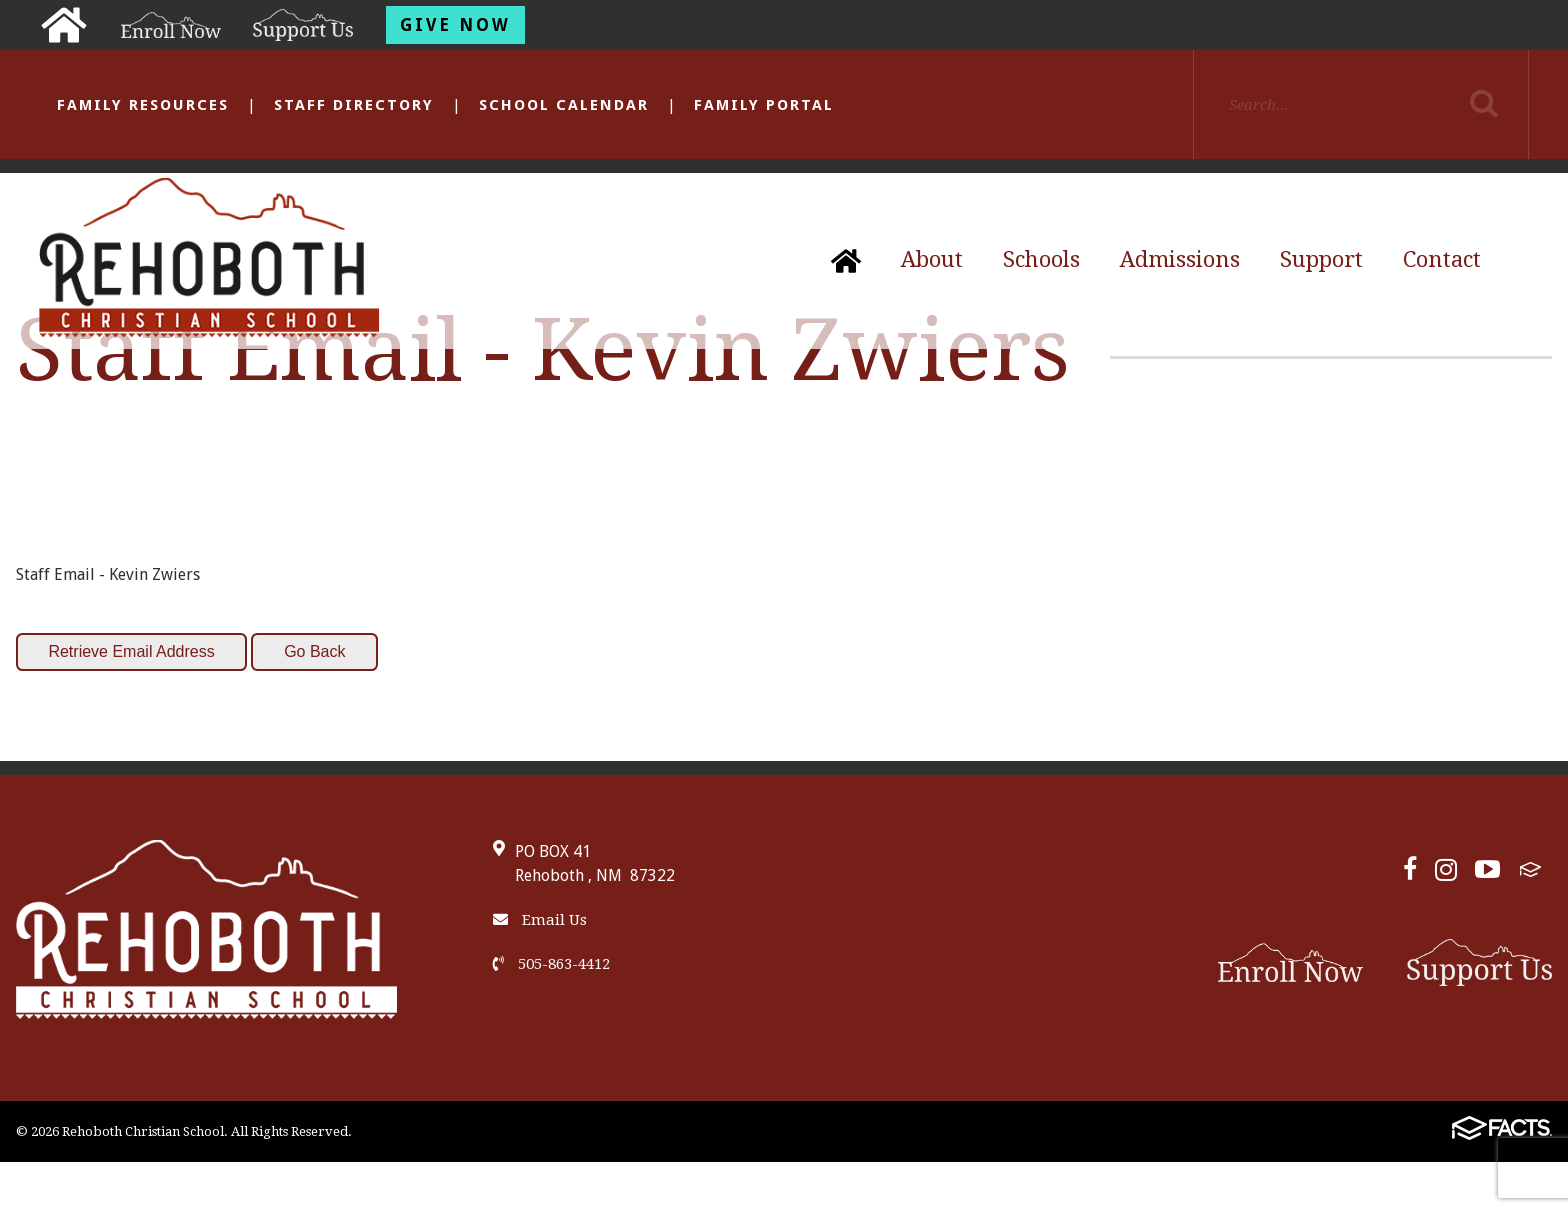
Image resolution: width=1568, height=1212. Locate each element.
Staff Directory (354, 105)
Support (1321, 259)
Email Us (540, 920)
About (932, 259)
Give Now (455, 25)
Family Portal (764, 105)
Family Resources (143, 105)
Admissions (1180, 259)
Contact (1442, 259)
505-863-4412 (551, 964)
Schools (1041, 259)
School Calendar (564, 105)
